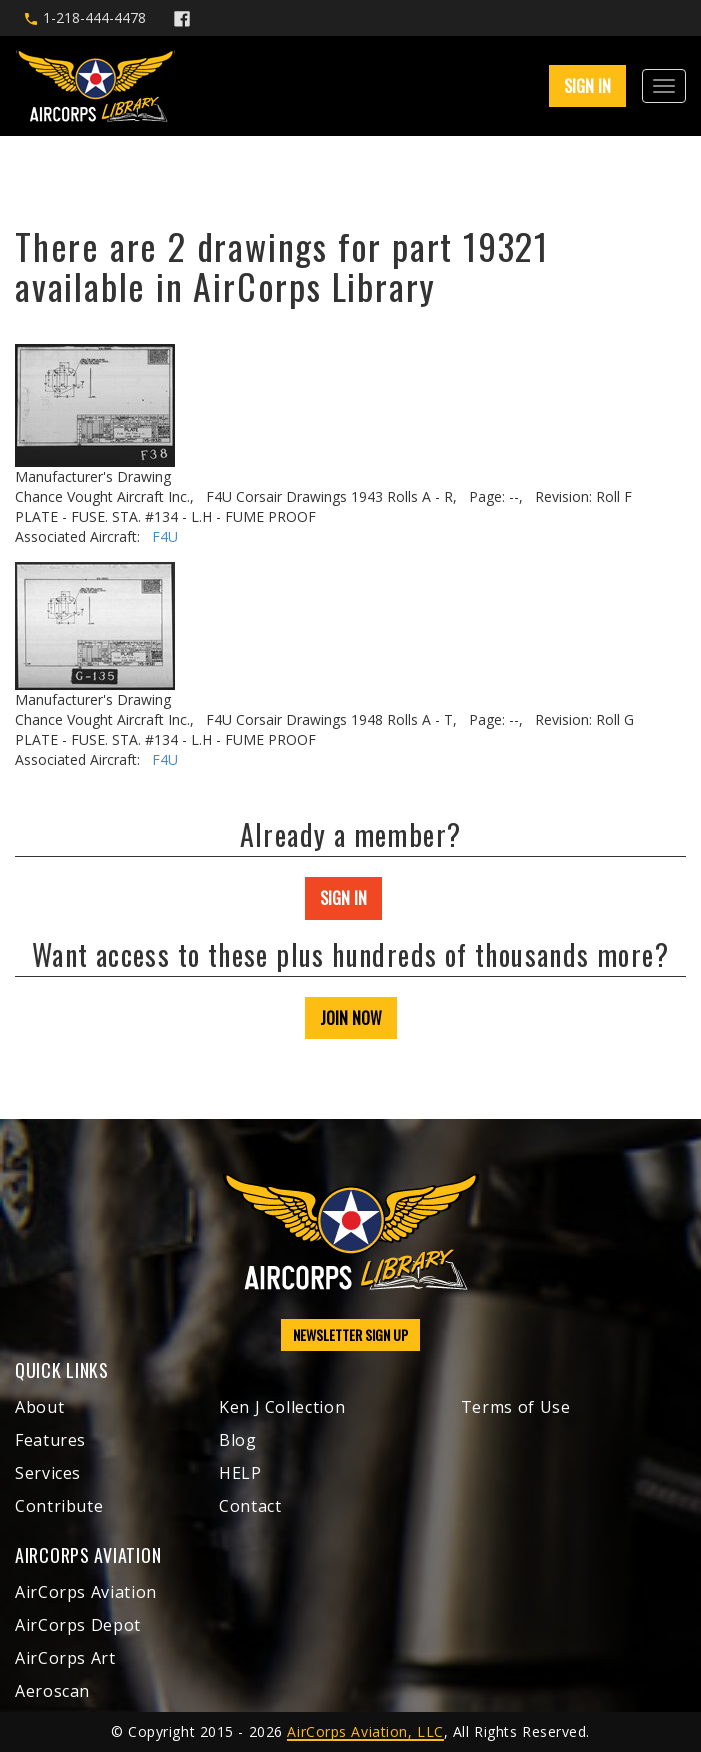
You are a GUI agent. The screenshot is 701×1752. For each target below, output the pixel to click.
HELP (240, 1473)
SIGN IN (587, 86)
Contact (250, 1506)
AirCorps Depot (78, 1625)
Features (50, 1440)
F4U (165, 536)
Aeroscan (52, 1691)
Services (48, 1473)
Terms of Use (516, 1407)
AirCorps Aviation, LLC (365, 1731)
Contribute (59, 1506)
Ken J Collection (282, 1407)
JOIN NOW (351, 1018)
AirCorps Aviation (86, 1592)
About (39, 1407)
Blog (238, 1440)
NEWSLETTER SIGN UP (350, 1334)
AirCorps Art (65, 1658)
